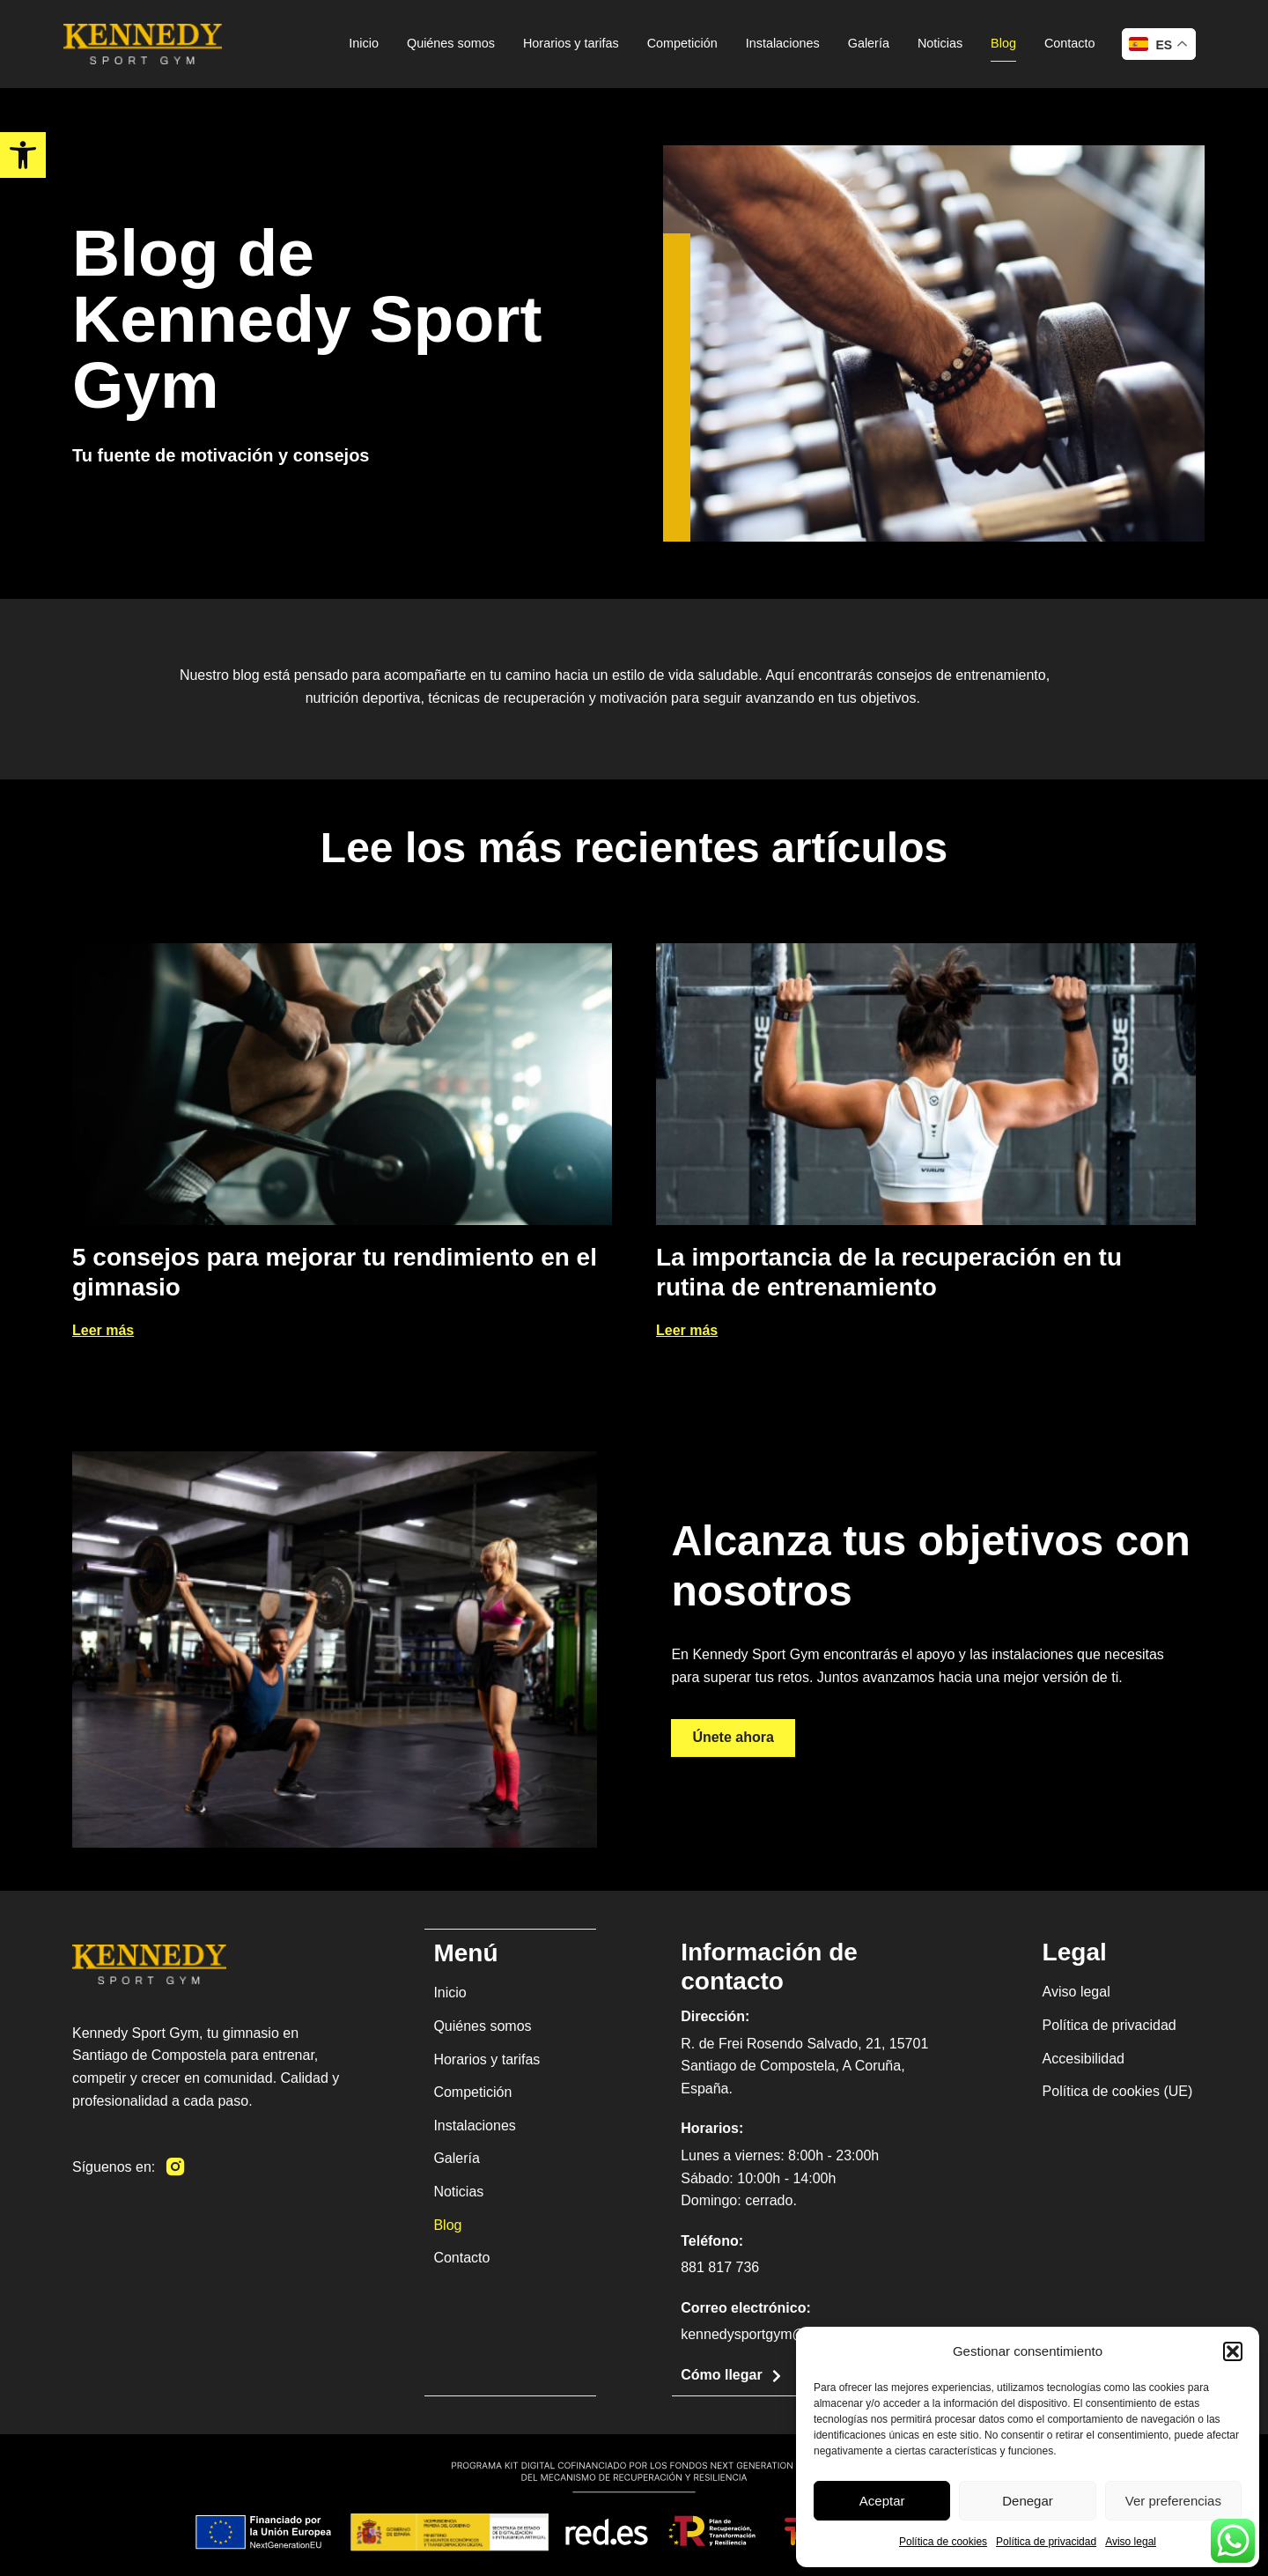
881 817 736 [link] (720, 2267)
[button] (1233, 2351)
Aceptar (882, 2500)
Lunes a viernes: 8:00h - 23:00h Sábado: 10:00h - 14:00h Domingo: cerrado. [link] (780, 2178)
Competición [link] (682, 43)
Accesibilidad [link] (1083, 2058)
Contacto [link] (1069, 43)
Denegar (1027, 2500)
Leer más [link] (103, 1330)
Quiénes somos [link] (451, 43)
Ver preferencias (1173, 2500)
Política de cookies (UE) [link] (1118, 2091)
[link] (23, 155)
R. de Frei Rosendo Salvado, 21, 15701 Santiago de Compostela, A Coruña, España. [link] (804, 2066)
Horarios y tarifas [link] (571, 43)
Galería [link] (868, 43)
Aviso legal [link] (1130, 2541)
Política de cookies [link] (943, 2541)
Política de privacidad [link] (1046, 2541)
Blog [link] (1003, 43)
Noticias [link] (940, 43)
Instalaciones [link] (783, 43)
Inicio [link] (364, 43)
